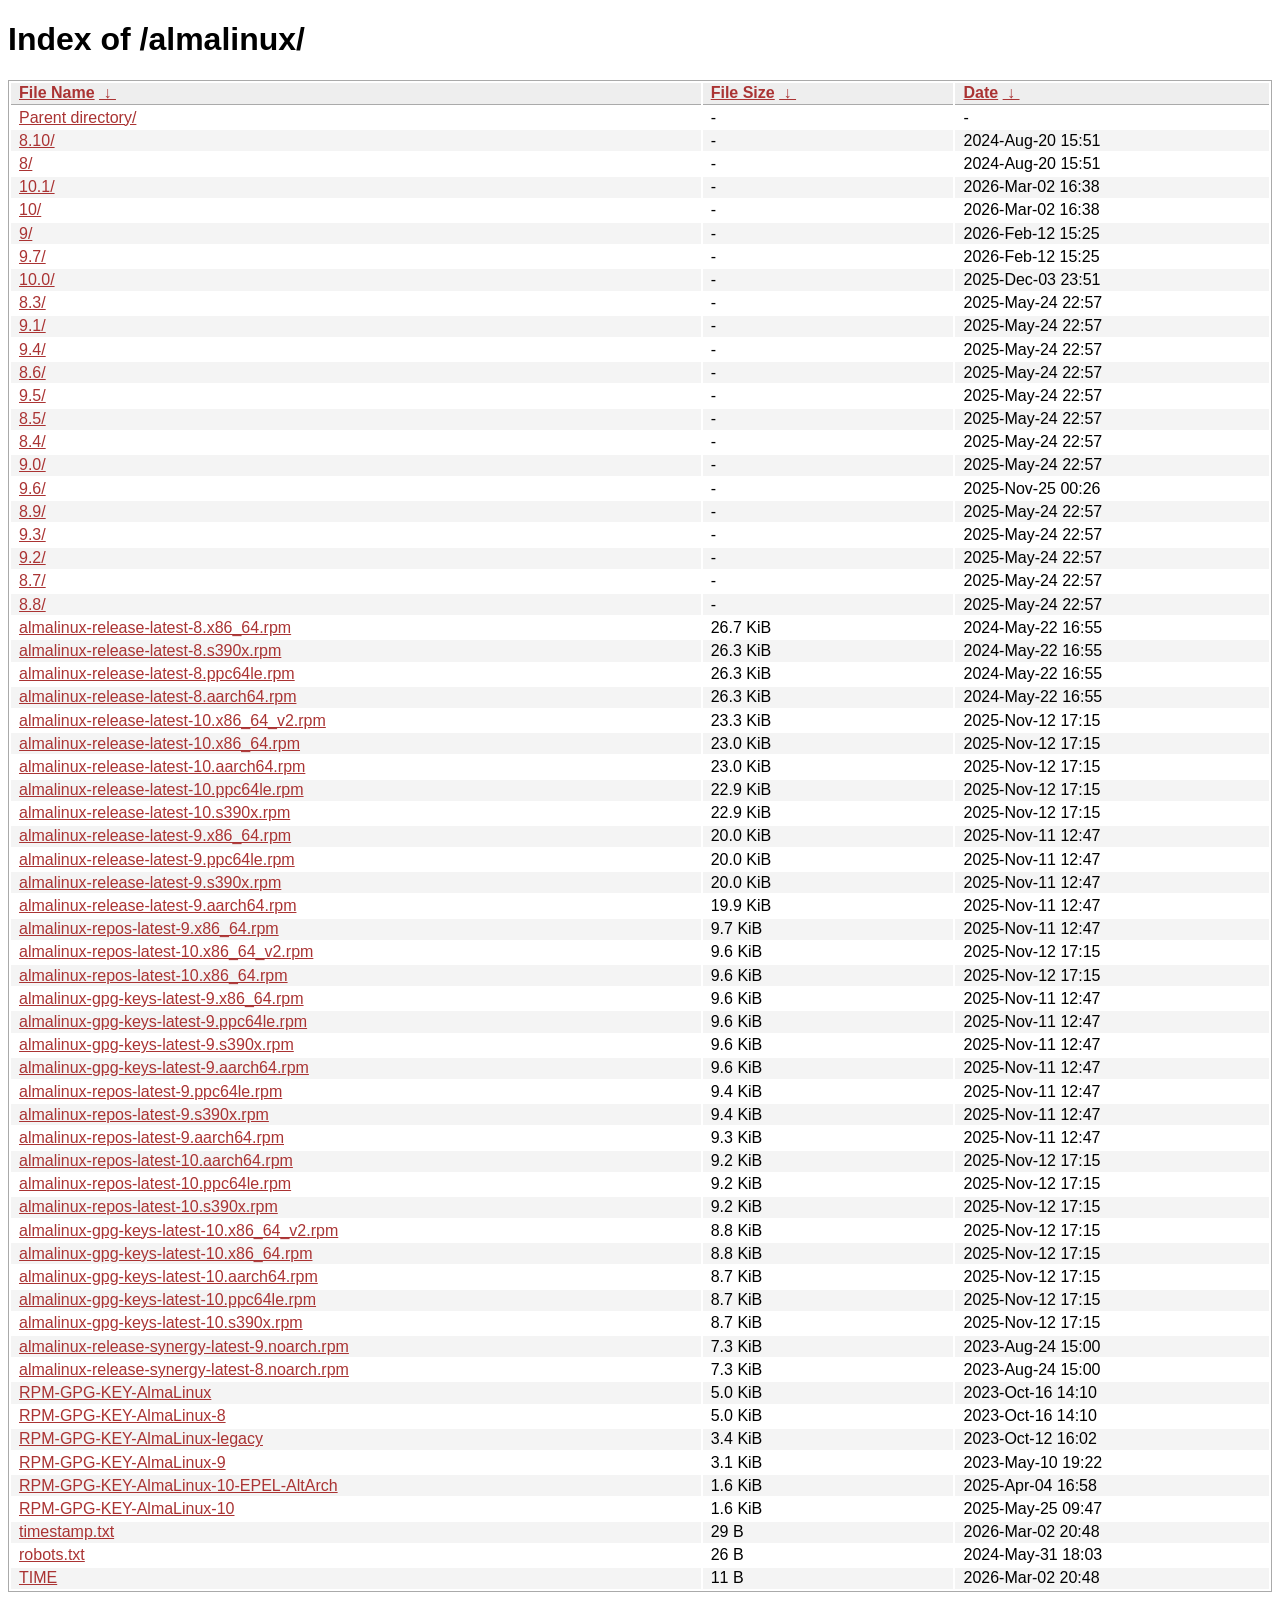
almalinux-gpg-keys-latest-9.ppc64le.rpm (163, 1021)
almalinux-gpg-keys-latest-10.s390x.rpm (161, 1322)
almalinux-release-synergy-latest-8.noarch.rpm (184, 1369)
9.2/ (32, 557)
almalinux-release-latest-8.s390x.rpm (150, 650)
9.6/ (32, 488)
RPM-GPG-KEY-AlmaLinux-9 (122, 1462)
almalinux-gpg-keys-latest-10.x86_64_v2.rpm (178, 1230)
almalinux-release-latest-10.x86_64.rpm (159, 743)
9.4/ (32, 349)
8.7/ (32, 580)
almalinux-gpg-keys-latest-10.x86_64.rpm (165, 1253)
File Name (57, 92)
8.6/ (32, 372)
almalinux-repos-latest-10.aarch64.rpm (156, 1160)
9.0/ (32, 464)
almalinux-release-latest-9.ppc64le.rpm (157, 859)
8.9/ (32, 511)
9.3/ (32, 534)
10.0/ (37, 279)
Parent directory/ (77, 117)
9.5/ (32, 395)
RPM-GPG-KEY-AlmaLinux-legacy (141, 1438)
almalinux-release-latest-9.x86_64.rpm (155, 835)
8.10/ (37, 140)
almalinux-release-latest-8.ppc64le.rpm (157, 673)
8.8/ (32, 604)
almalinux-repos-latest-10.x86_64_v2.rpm (166, 951)
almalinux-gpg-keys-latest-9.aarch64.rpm (164, 1067)
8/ (25, 163)
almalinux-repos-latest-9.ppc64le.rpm (150, 1091)
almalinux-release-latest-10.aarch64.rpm (162, 766)
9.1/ (32, 325)
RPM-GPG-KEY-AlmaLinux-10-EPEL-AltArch (178, 1485)
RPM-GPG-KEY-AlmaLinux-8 (122, 1415)
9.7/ (32, 256)
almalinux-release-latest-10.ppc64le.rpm (161, 789)
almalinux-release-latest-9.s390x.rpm (150, 882)
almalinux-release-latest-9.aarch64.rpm (157, 905)
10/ (30, 209)
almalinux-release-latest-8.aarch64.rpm (157, 696)
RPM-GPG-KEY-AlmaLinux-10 (126, 1508)
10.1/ (37, 186)
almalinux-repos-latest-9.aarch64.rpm (151, 1137)
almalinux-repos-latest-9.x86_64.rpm (149, 928)
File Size (743, 92)
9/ (25, 233)
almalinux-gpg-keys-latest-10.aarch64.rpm (168, 1276)
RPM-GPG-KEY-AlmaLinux (115, 1392)
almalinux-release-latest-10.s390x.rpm (154, 812)
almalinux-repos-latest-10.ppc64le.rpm (155, 1183)
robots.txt (52, 1554)
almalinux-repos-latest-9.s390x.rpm (144, 1114)
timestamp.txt (66, 1531)
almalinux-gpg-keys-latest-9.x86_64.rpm (161, 998)
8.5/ (32, 418)
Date (980, 92)
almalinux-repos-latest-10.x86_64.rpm (153, 975)
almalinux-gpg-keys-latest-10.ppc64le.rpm (167, 1299)
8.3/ (32, 302)
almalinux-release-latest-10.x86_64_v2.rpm (172, 720)
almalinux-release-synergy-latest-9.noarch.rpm (184, 1346)
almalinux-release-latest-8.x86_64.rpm (155, 627)
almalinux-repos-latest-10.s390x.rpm (148, 1206)
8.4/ (32, 441)
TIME (38, 1577)
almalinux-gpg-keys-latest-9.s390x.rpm (156, 1044)
